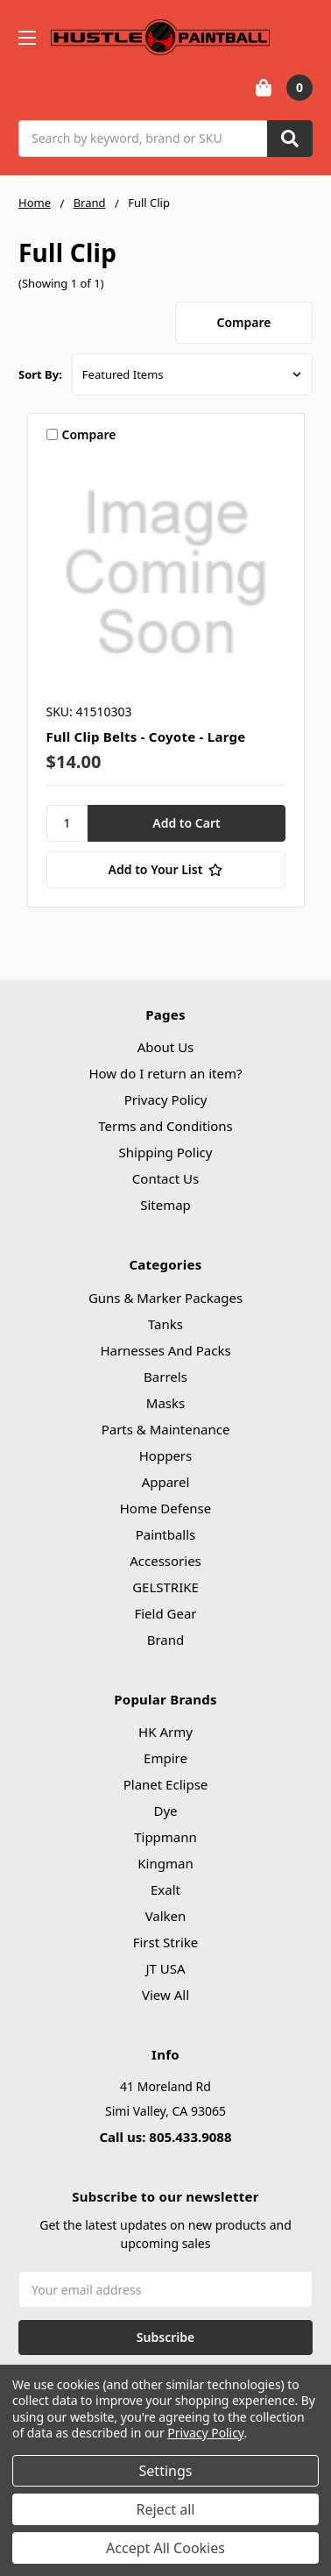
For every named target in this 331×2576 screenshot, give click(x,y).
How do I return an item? (165, 1073)
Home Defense (166, 1508)
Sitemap (165, 1204)
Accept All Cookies (165, 2548)
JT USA (165, 1968)
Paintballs (166, 1534)
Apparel (166, 1482)
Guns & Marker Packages (165, 1297)
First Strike (166, 1942)
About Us (165, 1047)
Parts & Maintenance (166, 1429)
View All (165, 1994)
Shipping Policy (166, 1152)
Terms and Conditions (165, 1126)
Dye (165, 1810)
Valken (166, 1916)
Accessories (165, 1560)
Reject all (166, 2509)
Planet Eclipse (165, 1784)
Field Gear (165, 1613)
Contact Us (165, 1178)
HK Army (165, 1731)
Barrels (165, 1376)
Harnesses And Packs (165, 1350)
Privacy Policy (166, 1099)
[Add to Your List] (165, 869)
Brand (166, 1639)
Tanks (165, 1324)
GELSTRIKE (165, 1587)
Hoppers (165, 1455)
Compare (244, 322)
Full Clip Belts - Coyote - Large (146, 736)
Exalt (165, 1889)
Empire (165, 1758)
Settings (166, 2470)
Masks (165, 1403)
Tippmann (165, 1837)
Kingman (165, 1863)
